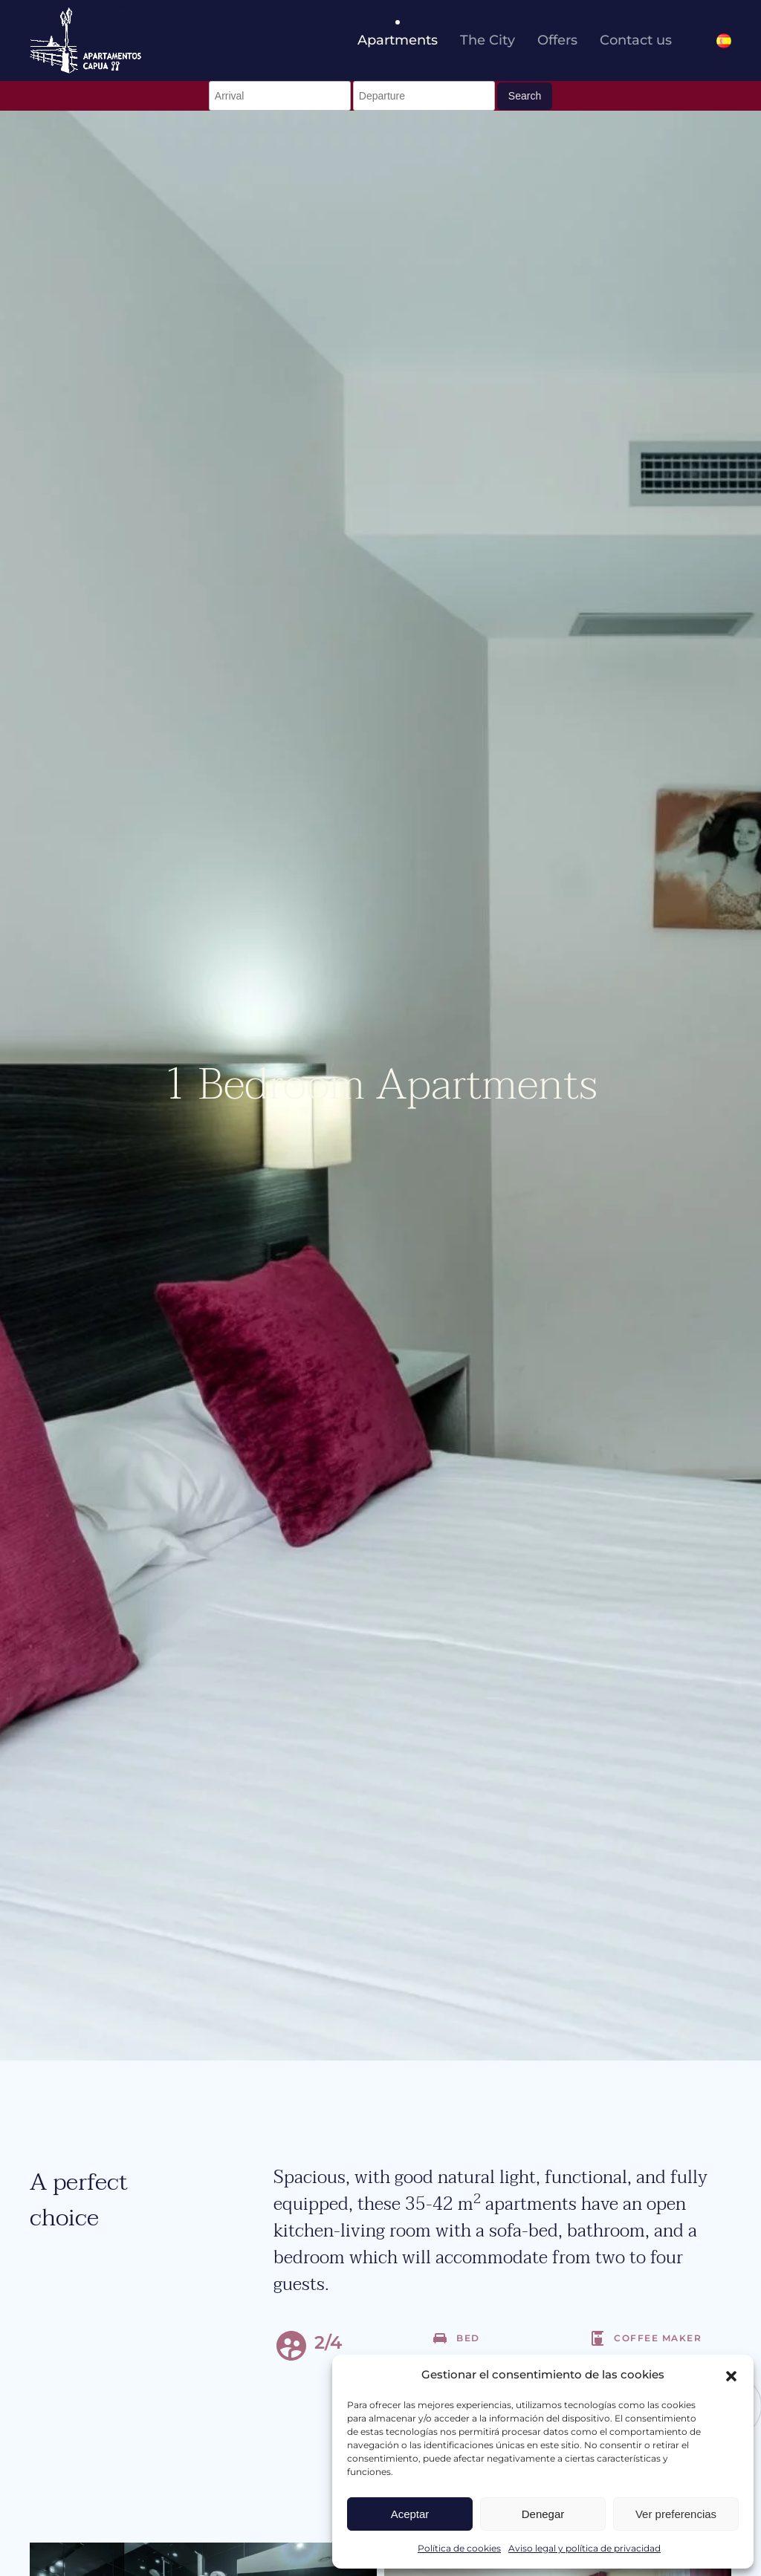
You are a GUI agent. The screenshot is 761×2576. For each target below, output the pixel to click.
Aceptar (410, 2514)
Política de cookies (459, 2548)
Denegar (543, 2514)
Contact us (636, 40)
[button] (731, 2374)
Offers (557, 40)
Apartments (397, 40)
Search (524, 96)
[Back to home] (85, 40)
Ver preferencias (675, 2514)
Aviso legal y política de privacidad (584, 2548)
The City (487, 40)
